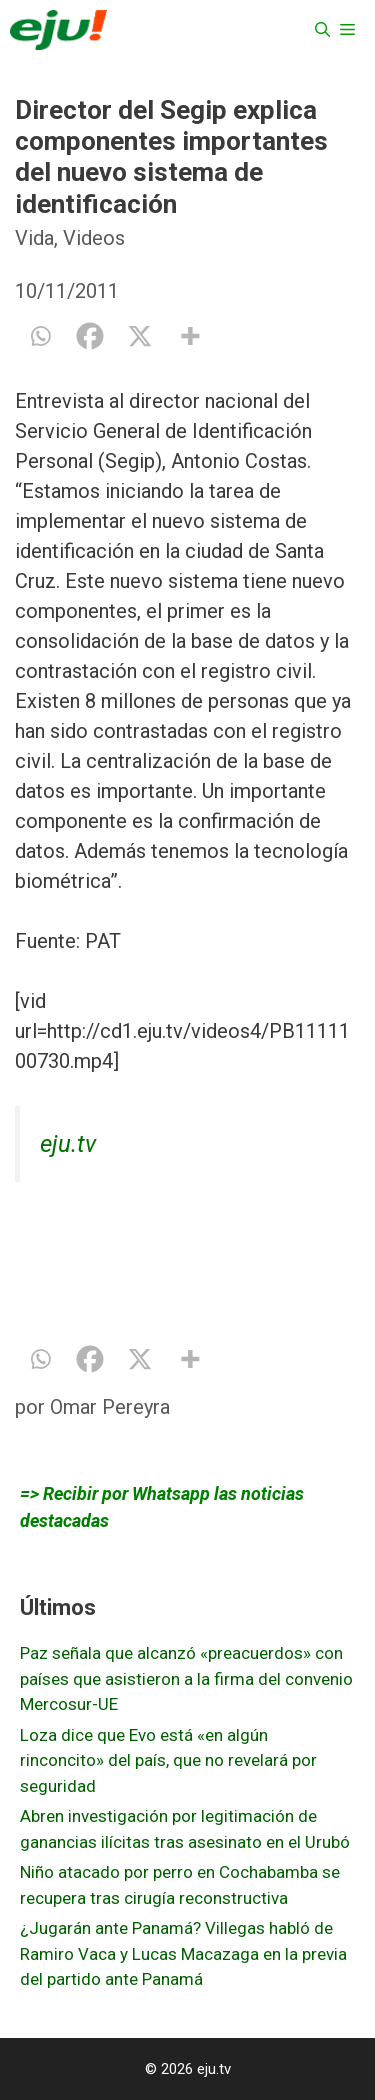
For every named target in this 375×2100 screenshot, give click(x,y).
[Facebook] (90, 336)
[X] (140, 336)
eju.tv (68, 1144)
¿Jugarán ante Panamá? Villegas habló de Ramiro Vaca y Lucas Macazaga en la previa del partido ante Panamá (183, 1953)
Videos (94, 238)
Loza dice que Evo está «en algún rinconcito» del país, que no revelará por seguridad (168, 1760)
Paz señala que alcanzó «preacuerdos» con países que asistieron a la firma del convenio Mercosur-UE (186, 1678)
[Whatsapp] (40, 336)
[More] (190, 336)
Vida (34, 238)
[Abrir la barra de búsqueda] (322, 30)
